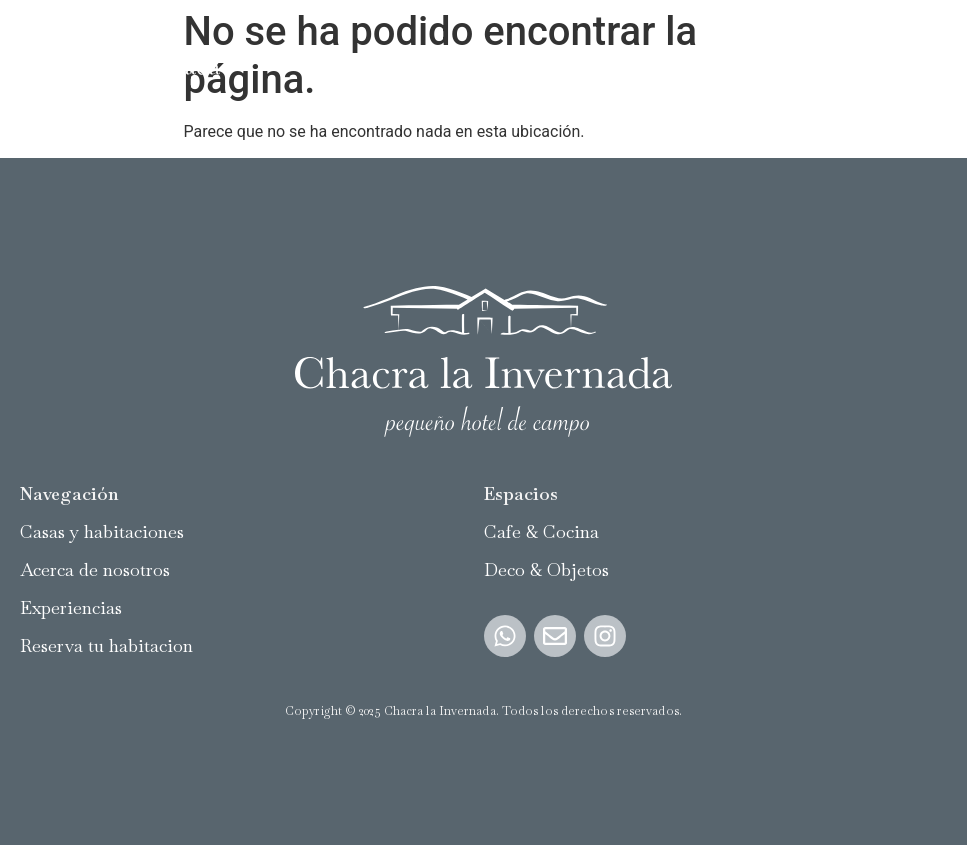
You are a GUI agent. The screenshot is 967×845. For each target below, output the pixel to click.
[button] (930, 60)
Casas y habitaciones (102, 531)
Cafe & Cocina (541, 531)
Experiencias (71, 607)
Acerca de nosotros (95, 569)
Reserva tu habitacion (106, 645)
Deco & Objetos (546, 569)
